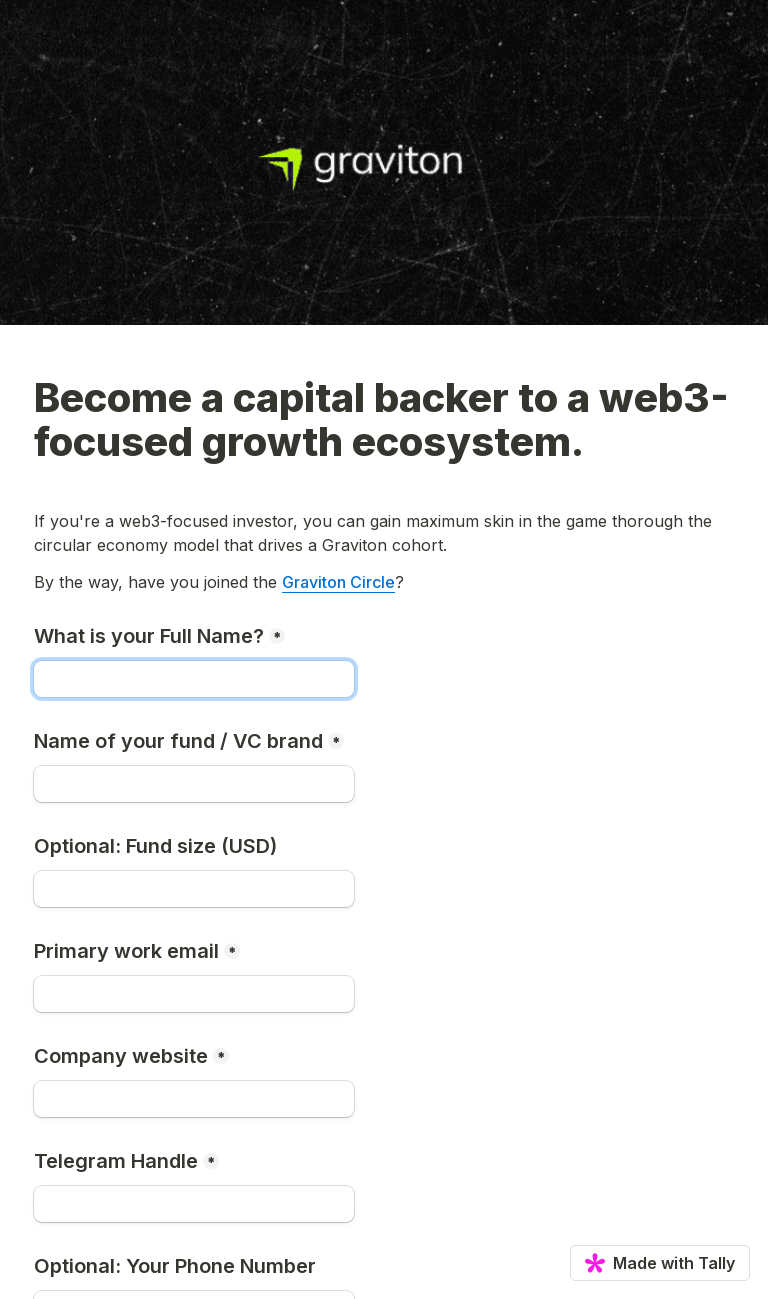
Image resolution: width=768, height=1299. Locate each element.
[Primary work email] (194, 994)
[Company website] (194, 1099)
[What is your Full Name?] (194, 679)
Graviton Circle (338, 582)
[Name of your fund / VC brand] (194, 784)
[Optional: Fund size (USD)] (194, 889)
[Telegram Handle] (194, 1204)
